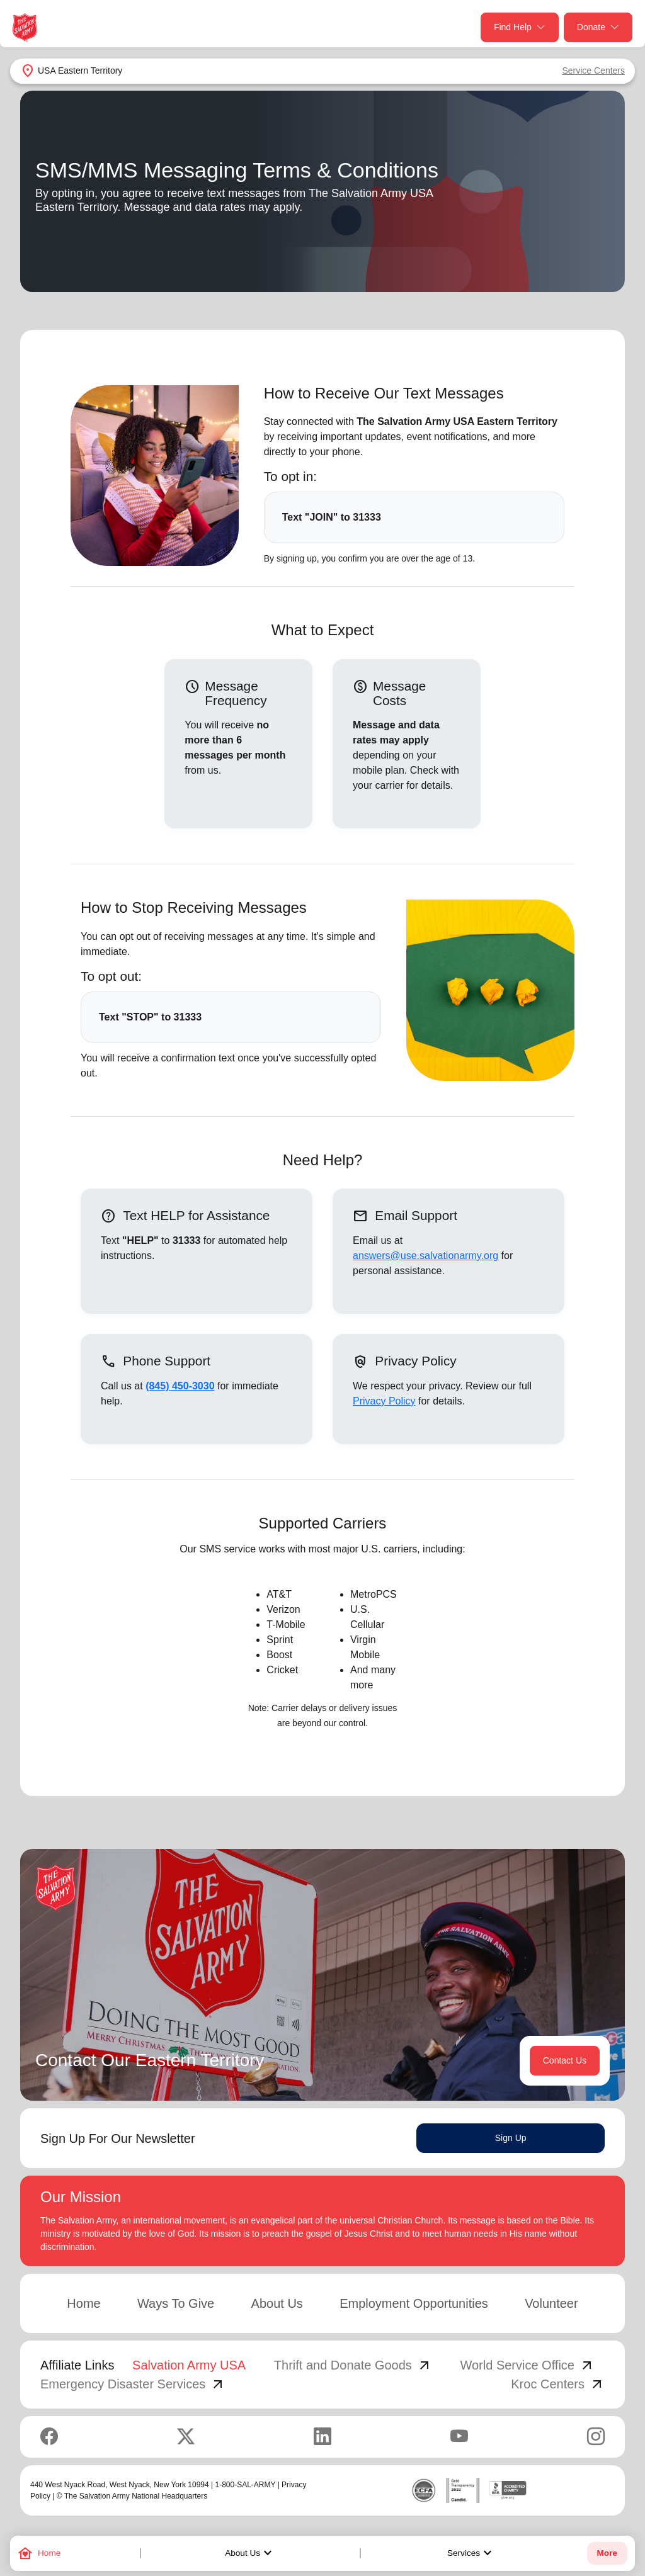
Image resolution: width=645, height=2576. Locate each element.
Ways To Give (175, 2303)
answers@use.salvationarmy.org (425, 1255)
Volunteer (551, 2303)
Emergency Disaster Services (132, 2384)
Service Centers (593, 70)
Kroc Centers (558, 2384)
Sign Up (511, 2138)
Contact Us (564, 2060)
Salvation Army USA (189, 2365)
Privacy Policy (384, 1401)
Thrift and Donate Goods (353, 2365)
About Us (250, 2553)
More (607, 2553)
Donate (598, 27)
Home (83, 2303)
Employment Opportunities (414, 2303)
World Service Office (527, 2365)
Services (471, 2553)
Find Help (519, 27)
